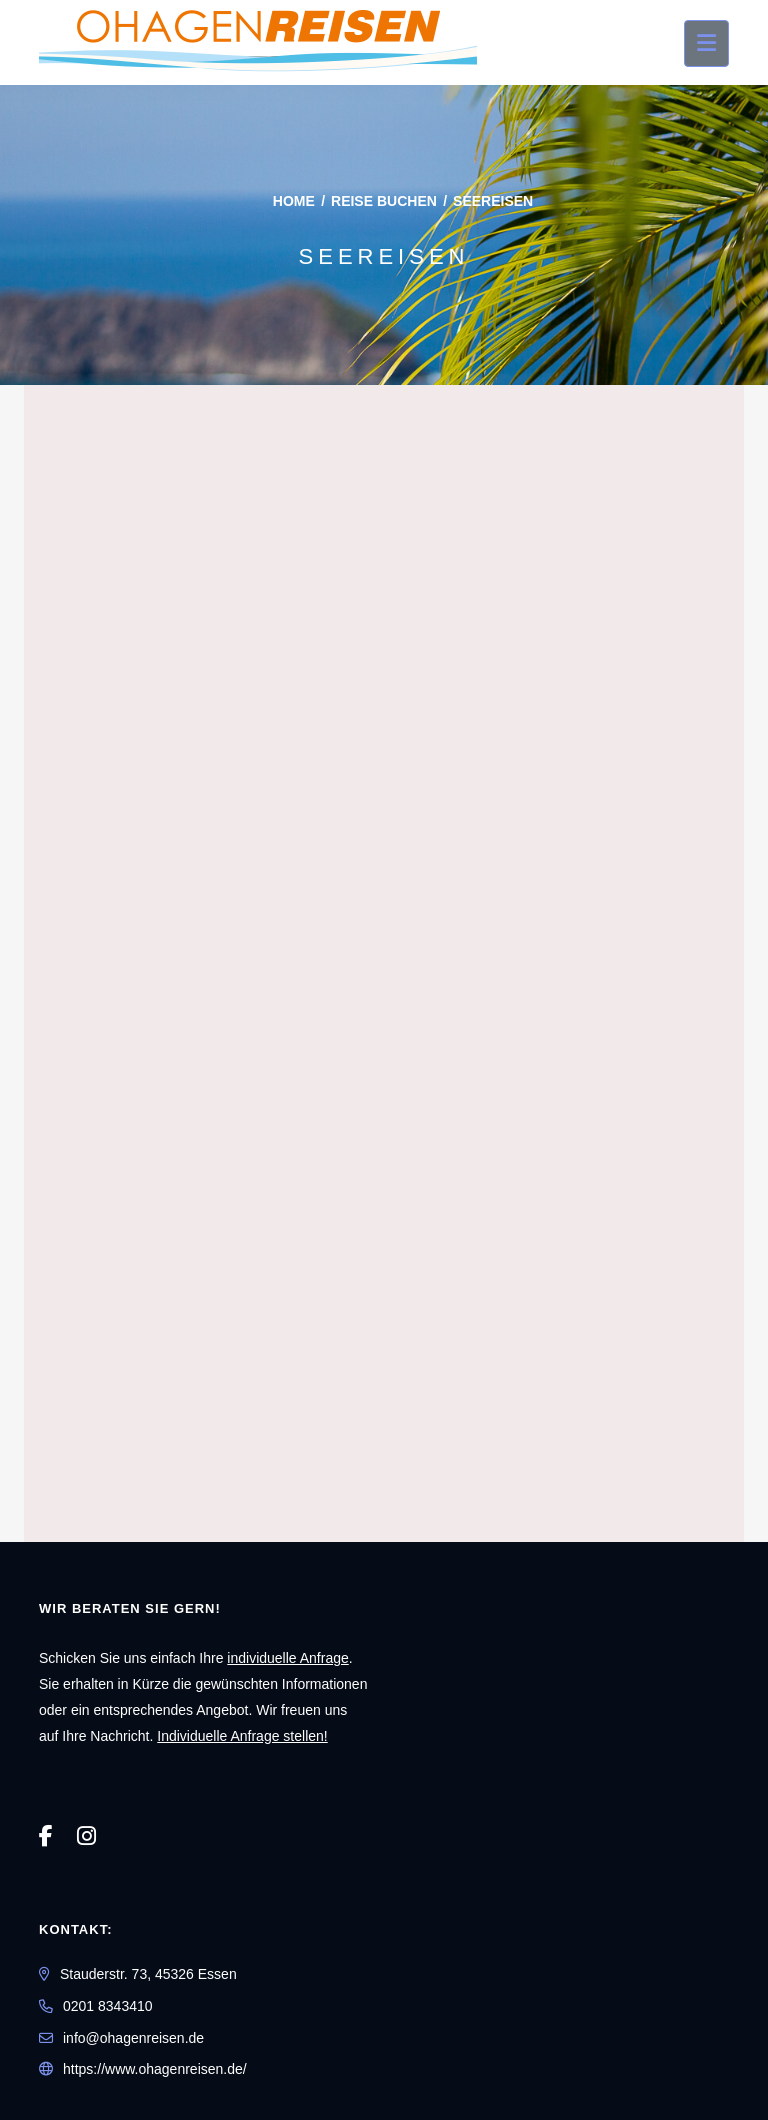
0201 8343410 (108, 2006)
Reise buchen (384, 201)
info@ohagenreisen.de (133, 2038)
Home (294, 201)
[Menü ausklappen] (706, 43)
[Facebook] (46, 1836)
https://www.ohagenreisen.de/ (155, 2069)
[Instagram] (86, 1836)
